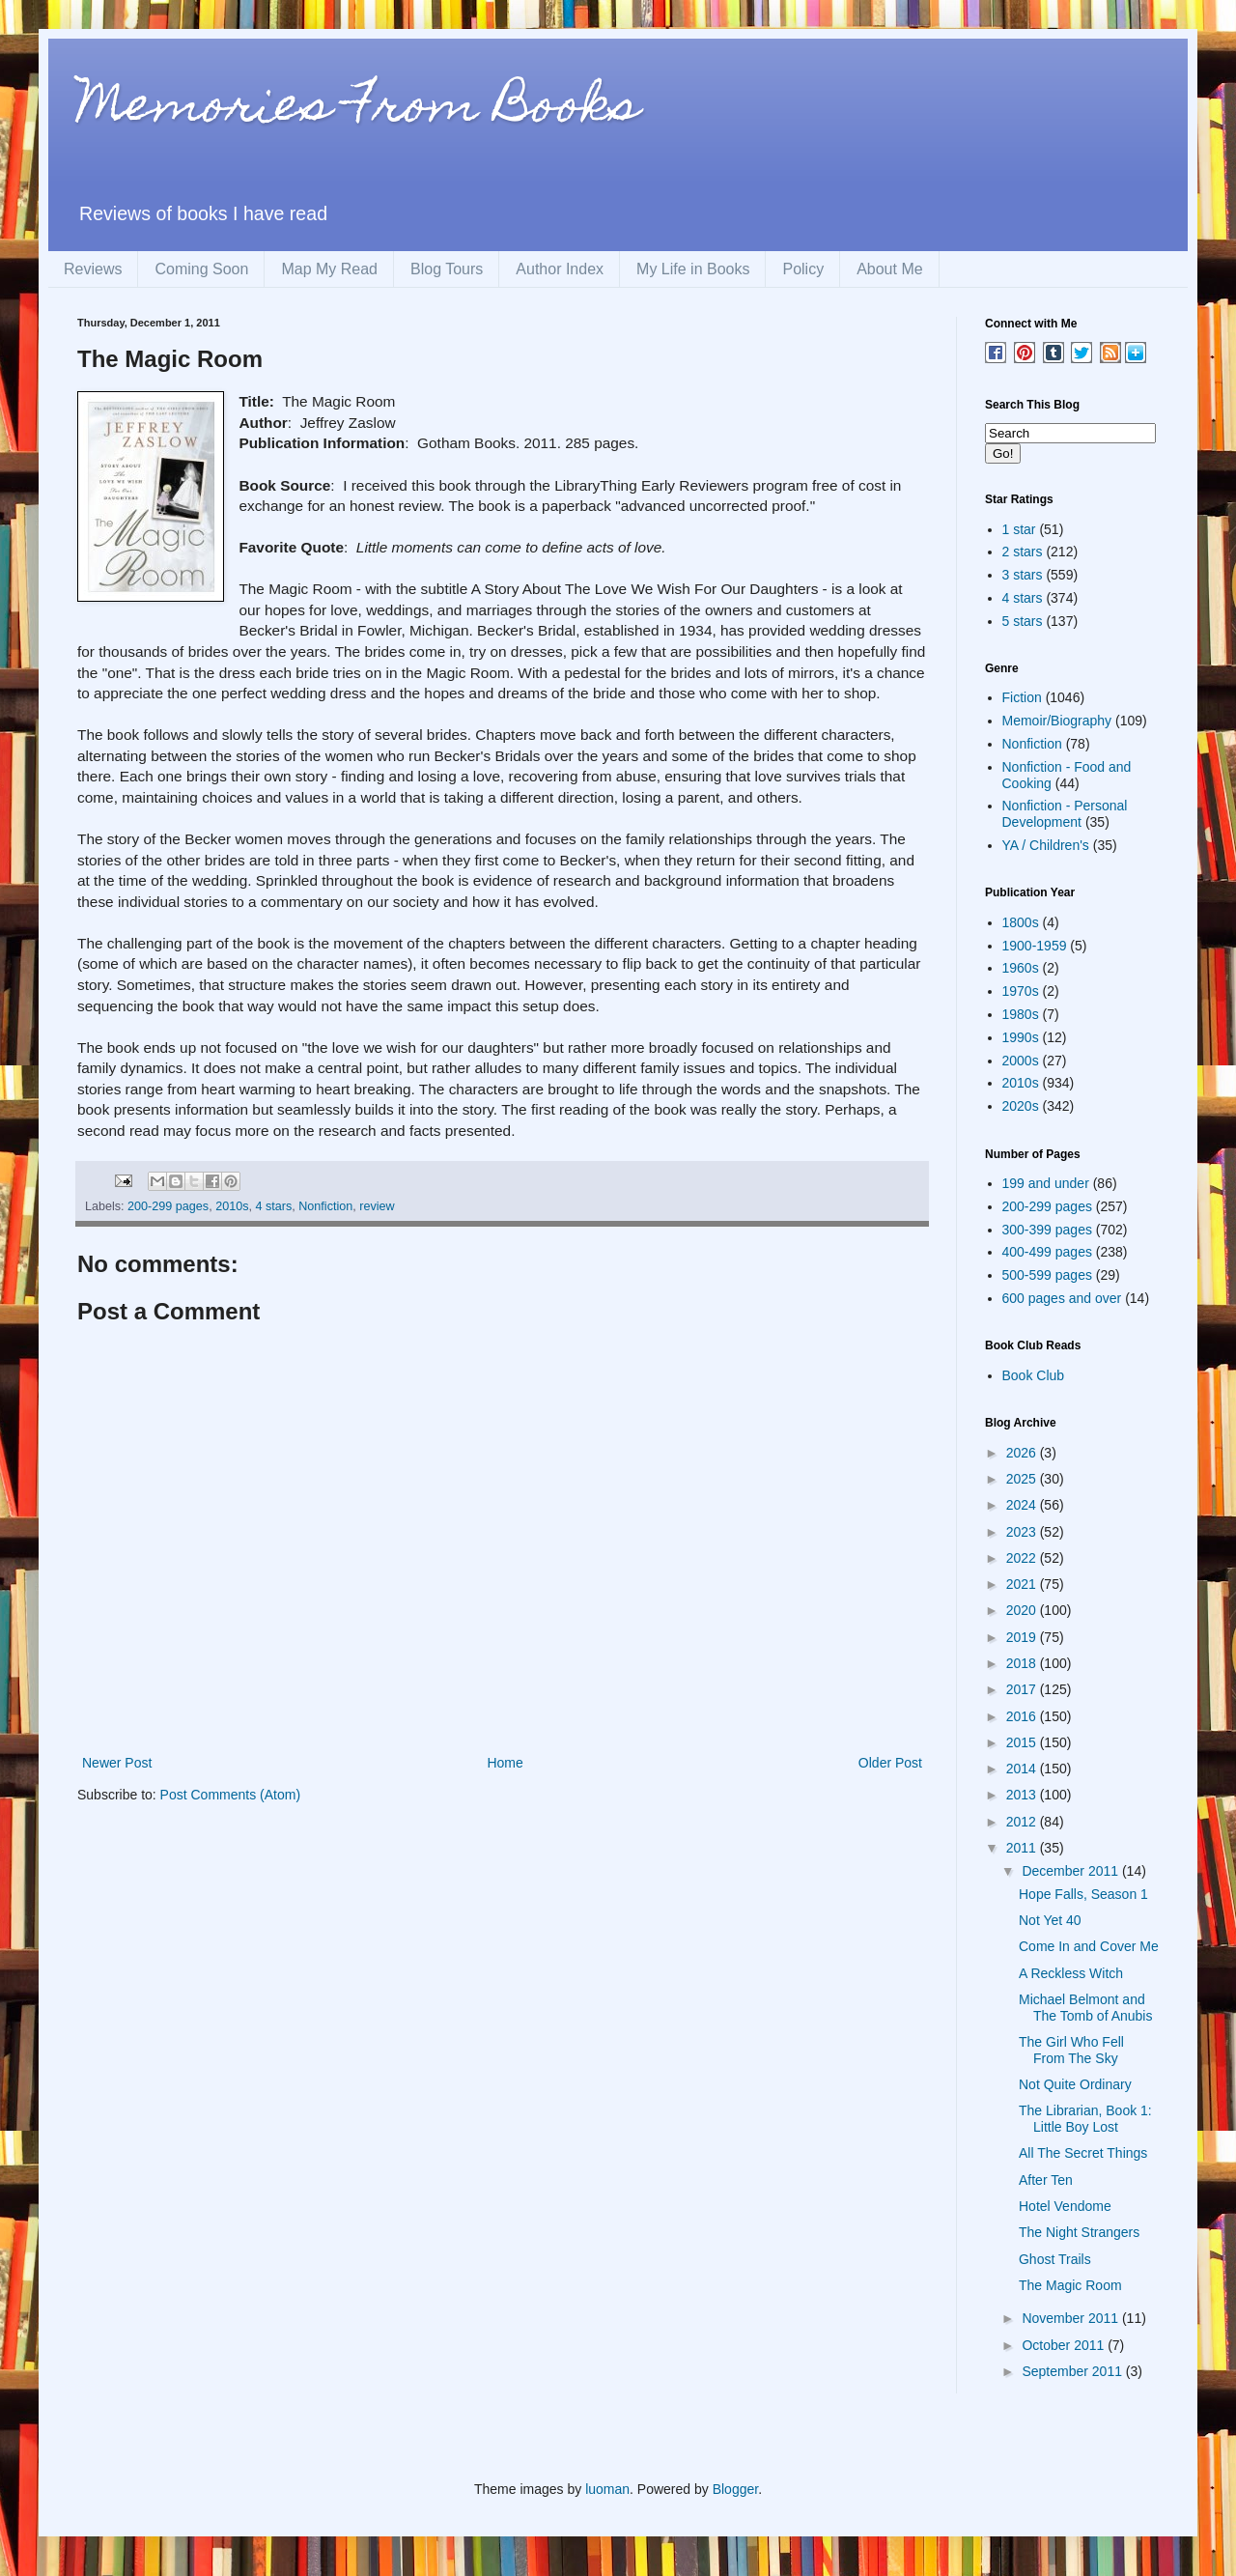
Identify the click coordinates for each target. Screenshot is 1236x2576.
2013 (1023, 1794)
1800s (1020, 922)
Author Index (560, 269)
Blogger (735, 2489)
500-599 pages (1047, 1275)
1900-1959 (1034, 945)
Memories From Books (358, 109)
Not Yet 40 (1050, 1920)
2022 (1023, 1558)
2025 (1023, 1478)
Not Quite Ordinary (1075, 2084)
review (376, 1206)
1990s (1020, 1037)
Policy (803, 269)
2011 (1023, 1847)
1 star (1019, 529)
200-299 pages (168, 1206)
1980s (1020, 1014)
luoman (607, 2489)
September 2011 (1073, 2371)
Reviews (93, 269)
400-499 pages (1047, 1252)
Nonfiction (325, 1206)
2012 (1023, 1821)
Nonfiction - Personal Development (1065, 814)
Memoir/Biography (1057, 720)
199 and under (1045, 1183)
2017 (1023, 1689)
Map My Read (329, 269)
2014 (1023, 1768)
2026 (1023, 1452)
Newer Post (117, 1762)
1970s (1020, 991)
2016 (1023, 1716)
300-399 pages (1047, 1229)
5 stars (1022, 621)
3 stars (1022, 574)
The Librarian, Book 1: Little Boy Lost (1085, 2119)
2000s (1020, 1060)
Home (504, 1762)
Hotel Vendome (1065, 2206)
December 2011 (1072, 1871)
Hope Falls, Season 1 (1083, 1894)
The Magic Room (1070, 2285)
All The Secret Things (1083, 2153)
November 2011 (1072, 2318)
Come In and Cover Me (1089, 1946)
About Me (889, 269)
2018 (1023, 1663)
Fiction (1022, 697)
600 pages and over (1062, 1298)
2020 (1023, 1610)
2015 (1023, 1742)
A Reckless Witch (1071, 1973)
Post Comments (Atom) (230, 1794)
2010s (231, 1206)
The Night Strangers (1079, 2232)
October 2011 (1065, 2345)
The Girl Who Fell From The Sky (1071, 2050)
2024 (1023, 1505)
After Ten (1046, 2180)
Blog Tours (446, 269)
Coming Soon (201, 269)
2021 (1023, 1584)
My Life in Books (692, 269)
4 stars (273, 1206)
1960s (1020, 968)
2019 (1023, 1637)
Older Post (890, 1762)
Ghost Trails (1055, 2259)
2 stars (1022, 551)
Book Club (1033, 1375)
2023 (1023, 1532)
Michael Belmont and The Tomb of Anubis (1085, 2008)
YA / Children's (1045, 845)
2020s (1020, 1106)
